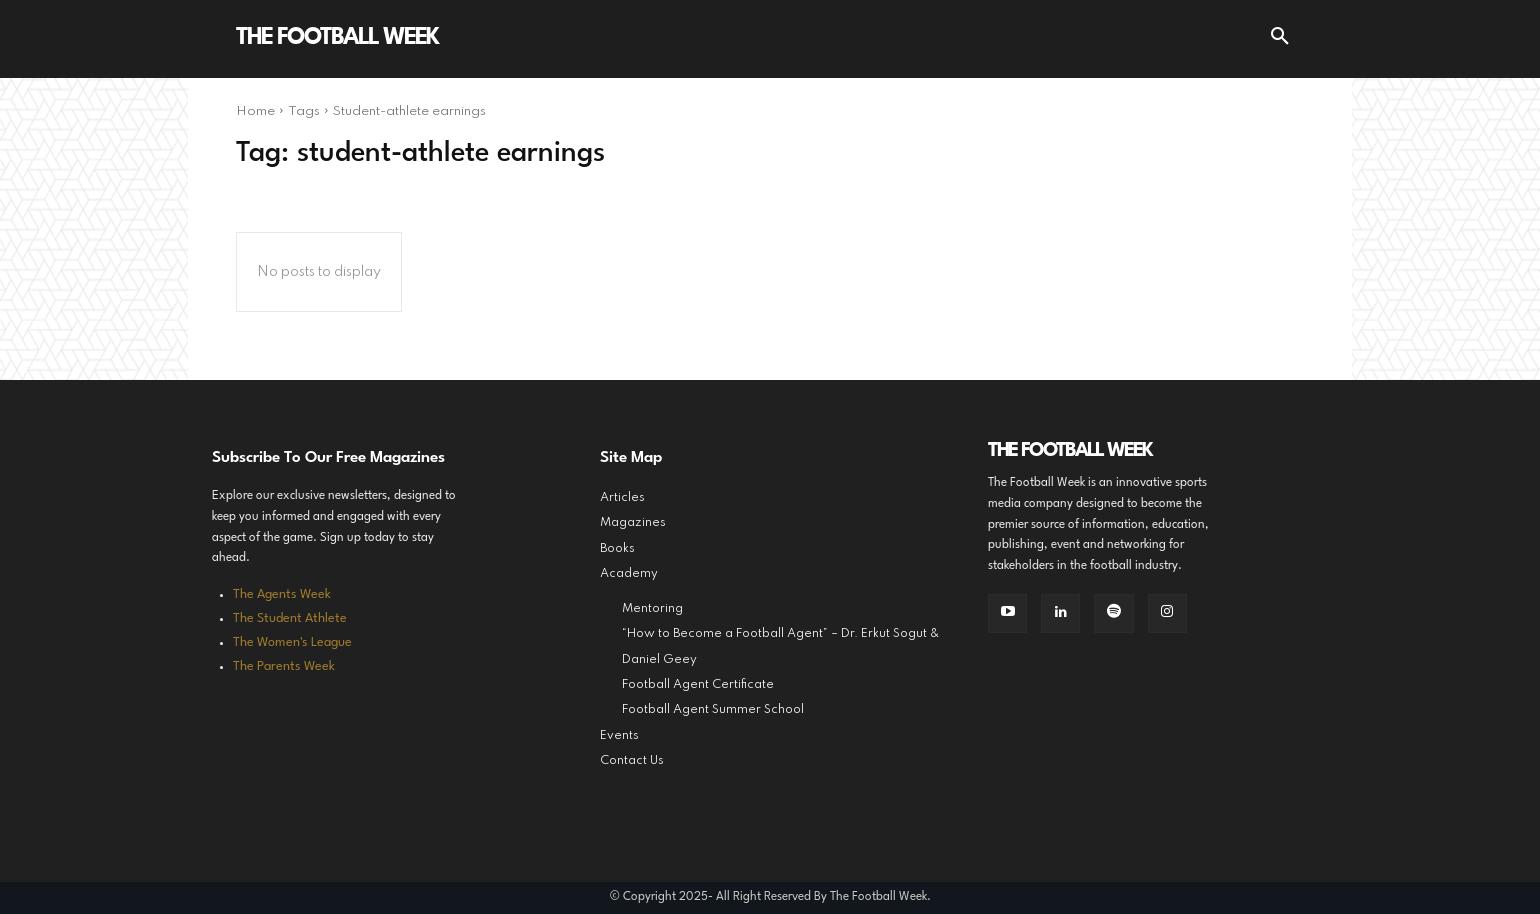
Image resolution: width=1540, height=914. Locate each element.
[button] (1280, 39)
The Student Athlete (290, 618)
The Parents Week (284, 666)
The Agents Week (282, 594)
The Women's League (292, 642)
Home (255, 111)
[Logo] (337, 39)
